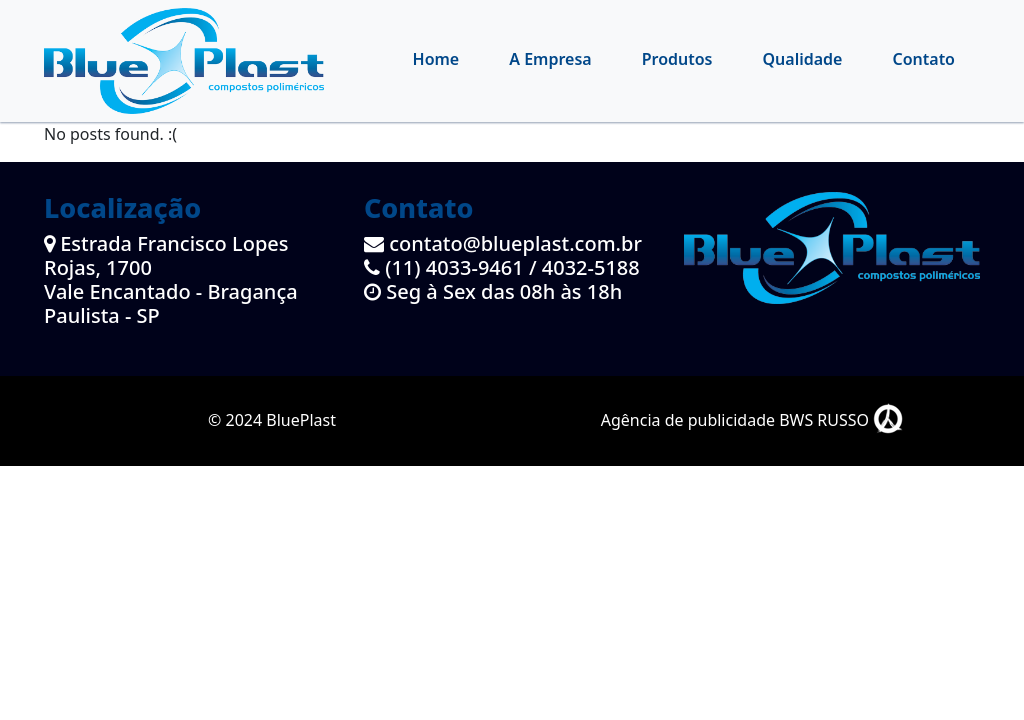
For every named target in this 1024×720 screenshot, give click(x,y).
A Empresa (550, 59)
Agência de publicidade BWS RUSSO (752, 420)
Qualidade (803, 59)
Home (436, 59)
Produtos (677, 59)
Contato (923, 59)
